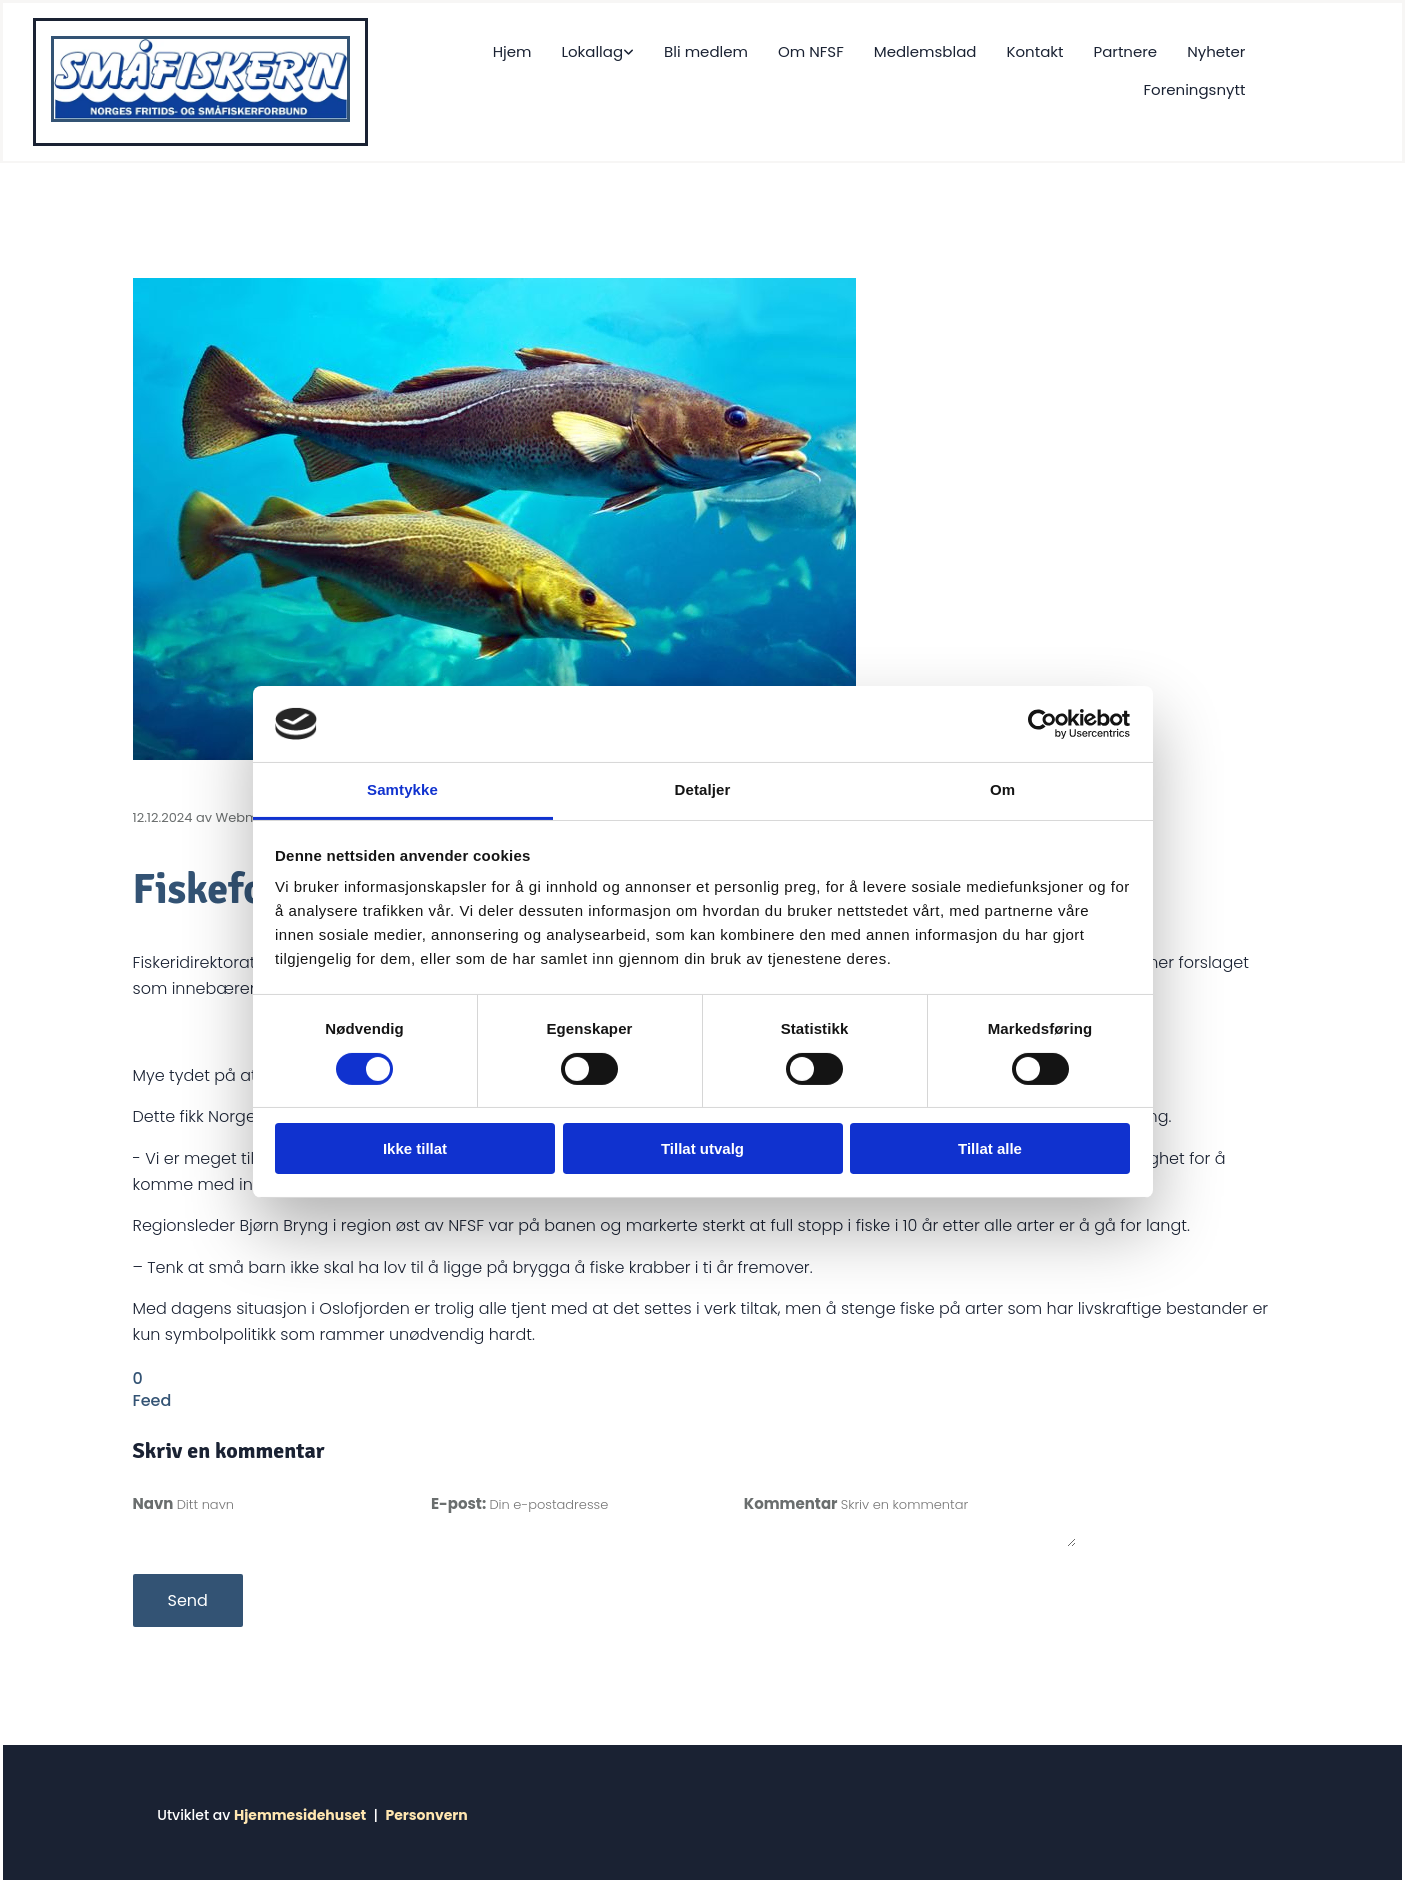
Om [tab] (1002, 789)
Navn (155, 1503)
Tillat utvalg (702, 1148)
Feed (152, 1400)
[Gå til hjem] (200, 116)
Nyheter (1216, 51)
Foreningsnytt (1195, 89)
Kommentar (792, 1503)
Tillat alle (990, 1148)
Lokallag (592, 51)
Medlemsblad (925, 51)
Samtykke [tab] (402, 789)
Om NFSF (811, 51)
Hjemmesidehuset (300, 1815)
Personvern (426, 1815)
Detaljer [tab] (703, 789)
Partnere (1125, 51)
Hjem (512, 51)
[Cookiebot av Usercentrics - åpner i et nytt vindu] (1042, 724)
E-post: (460, 1503)
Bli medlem (706, 51)
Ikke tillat (415, 1148)
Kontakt (1034, 51)
